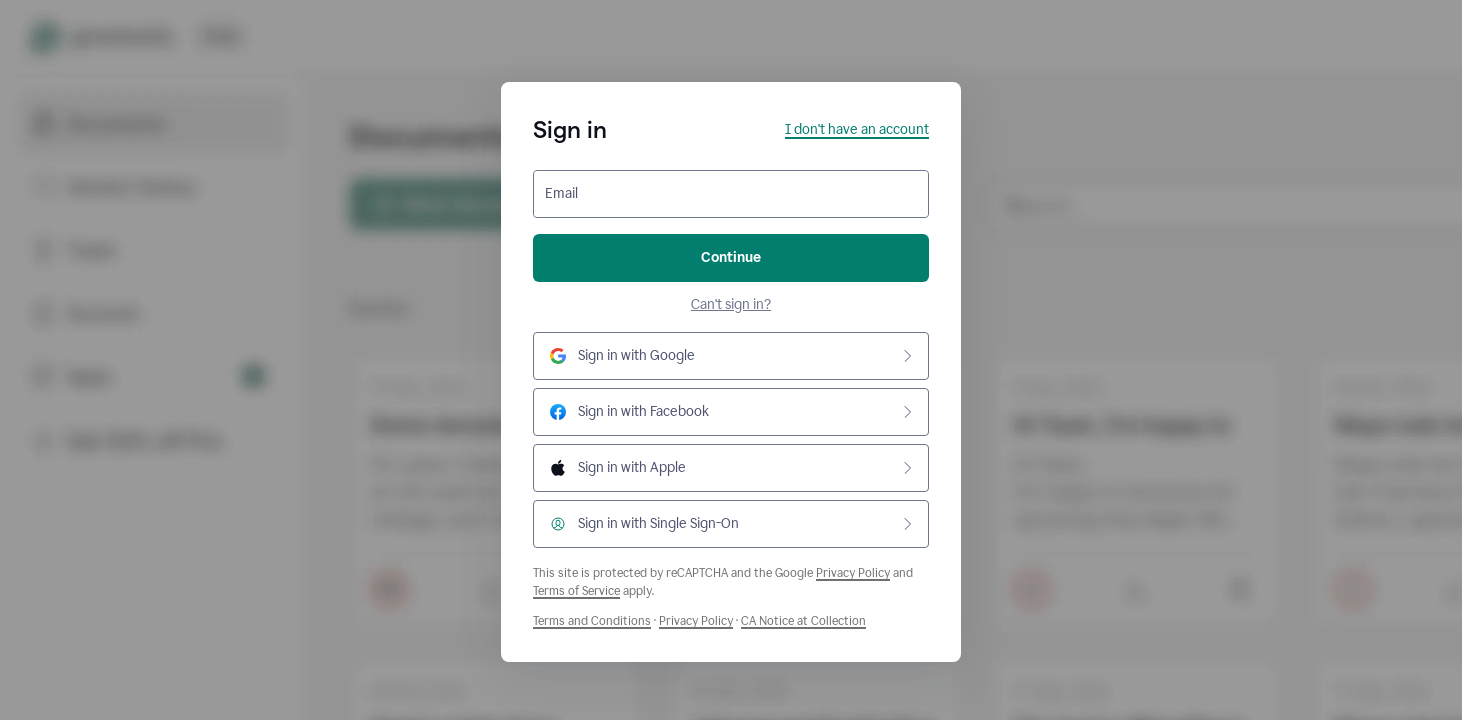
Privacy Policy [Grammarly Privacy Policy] (696, 621)
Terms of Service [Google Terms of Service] (576, 591)
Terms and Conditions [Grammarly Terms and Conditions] (592, 621)
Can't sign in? (731, 304)
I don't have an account (857, 129)
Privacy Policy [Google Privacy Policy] (853, 573)
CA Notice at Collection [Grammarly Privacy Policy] (803, 621)
